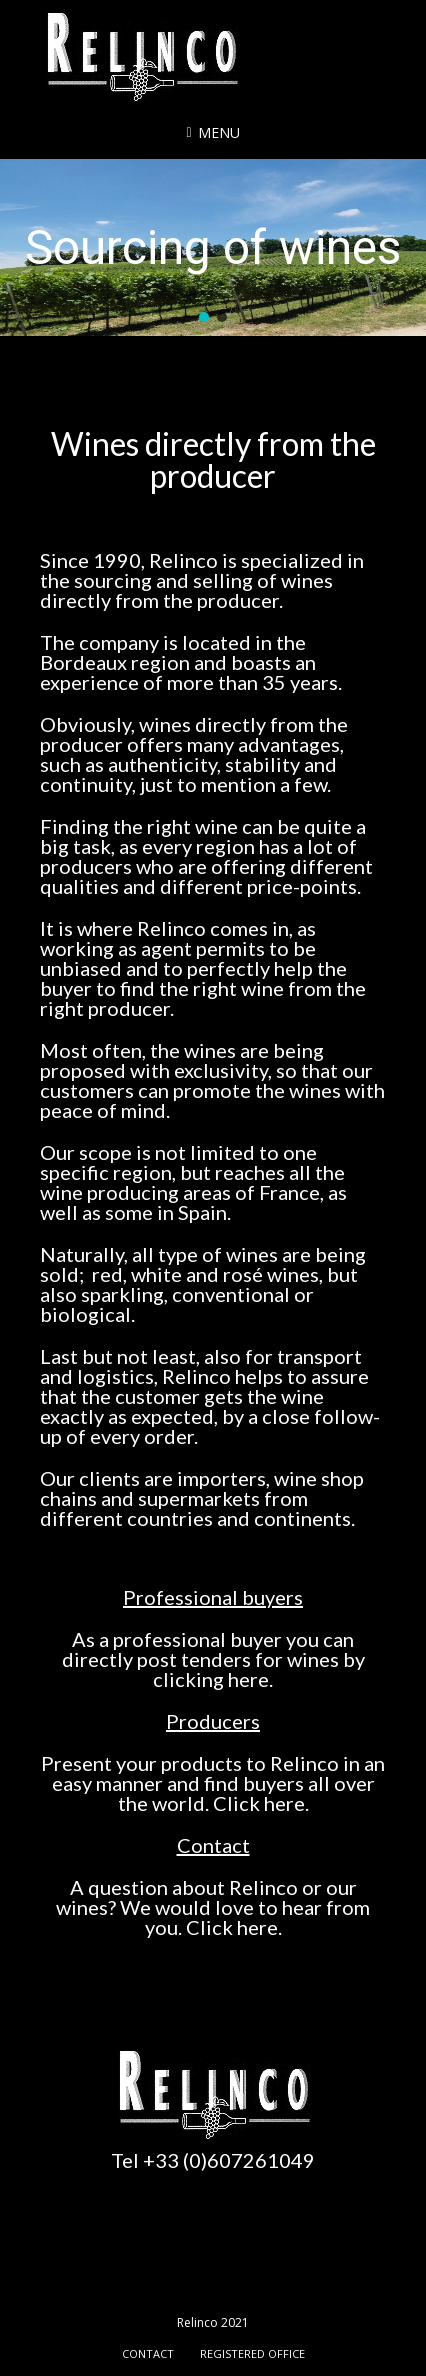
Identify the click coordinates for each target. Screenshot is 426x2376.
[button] (204, 317)
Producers (213, 1721)
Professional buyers (213, 1597)
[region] (213, 248)
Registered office (252, 2353)
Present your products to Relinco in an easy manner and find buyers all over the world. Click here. (213, 1783)
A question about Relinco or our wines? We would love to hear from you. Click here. (213, 1907)
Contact (213, 1845)
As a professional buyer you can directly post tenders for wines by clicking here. (213, 1659)
